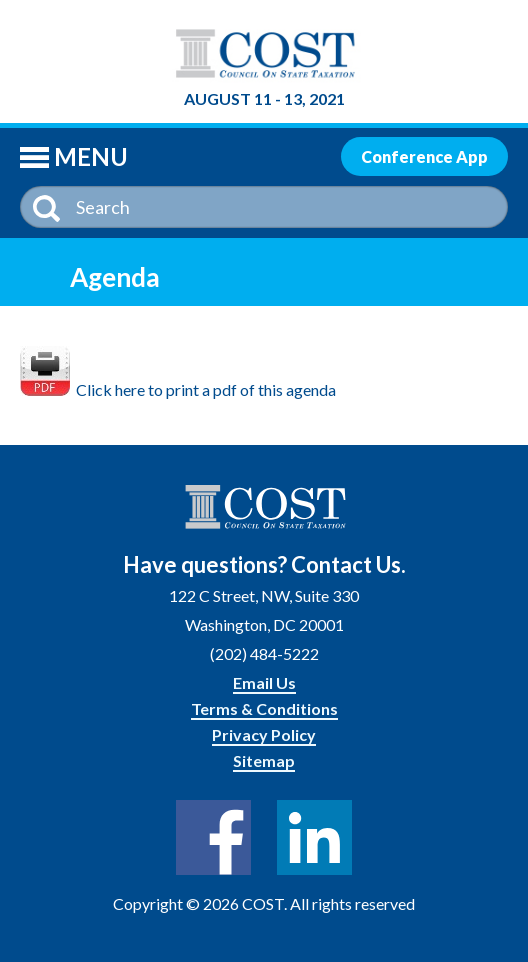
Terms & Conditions (264, 708)
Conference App (424, 156)
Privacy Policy (264, 734)
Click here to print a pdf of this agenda (178, 389)
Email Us (264, 682)
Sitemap (264, 760)
